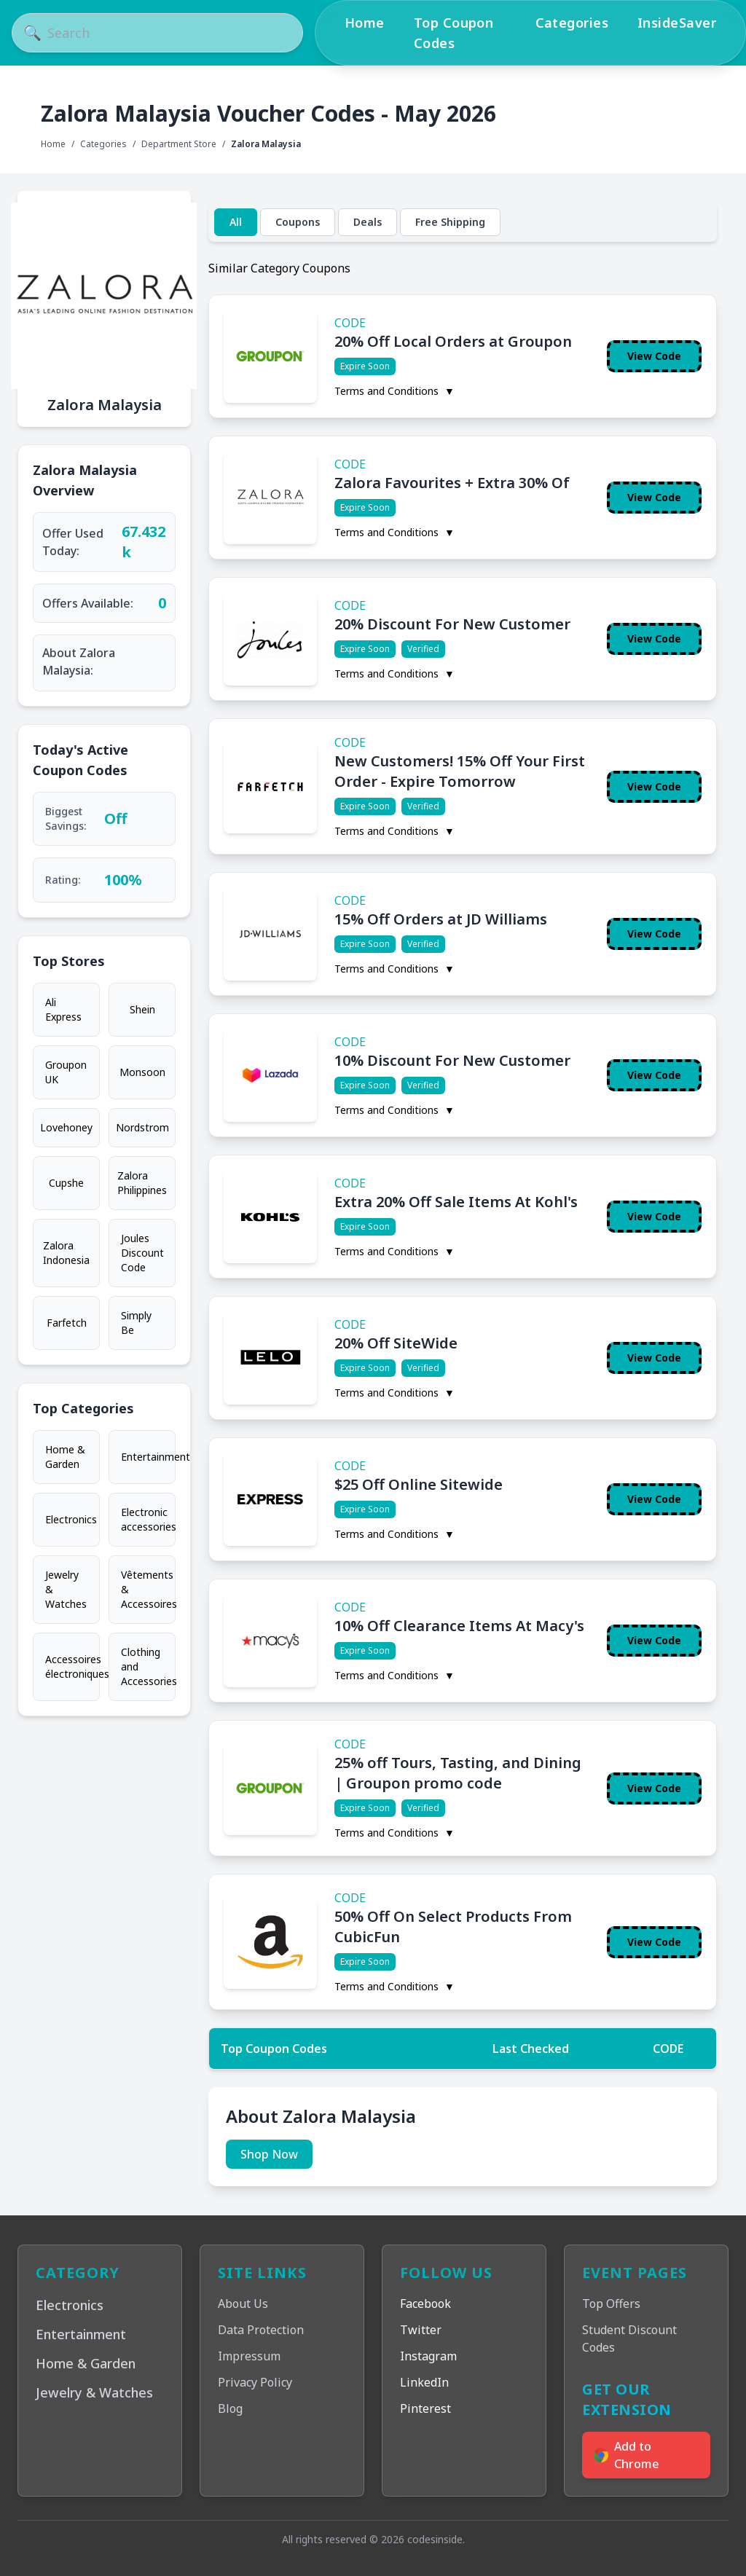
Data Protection (261, 2330)
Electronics (71, 1519)
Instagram (428, 2356)
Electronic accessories (148, 1519)
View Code (654, 356)
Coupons (297, 222)
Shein (142, 1009)
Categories (572, 22)
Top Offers (611, 2304)
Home (365, 22)
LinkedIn (424, 2382)
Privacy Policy (255, 2382)
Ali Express (63, 1009)
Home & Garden (65, 1456)
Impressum (249, 2356)
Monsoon (142, 1072)
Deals (367, 222)
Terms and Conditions (394, 391)
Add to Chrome (626, 2455)
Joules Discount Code (142, 1252)
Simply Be (136, 1322)
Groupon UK (66, 1072)
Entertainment (148, 1457)
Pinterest (425, 2408)
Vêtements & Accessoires (148, 1589)
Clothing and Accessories (148, 1666)
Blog (230, 2408)
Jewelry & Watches (66, 1589)
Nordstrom (142, 1127)
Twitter (420, 2330)
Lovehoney (66, 1127)
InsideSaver (676, 22)
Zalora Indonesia (66, 1252)
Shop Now (269, 2154)
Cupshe (66, 1183)
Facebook (425, 2304)
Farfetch (67, 1323)
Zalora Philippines (142, 1183)
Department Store (178, 144)
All (235, 222)
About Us (243, 2304)
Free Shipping (450, 222)
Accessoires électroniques (72, 1666)
